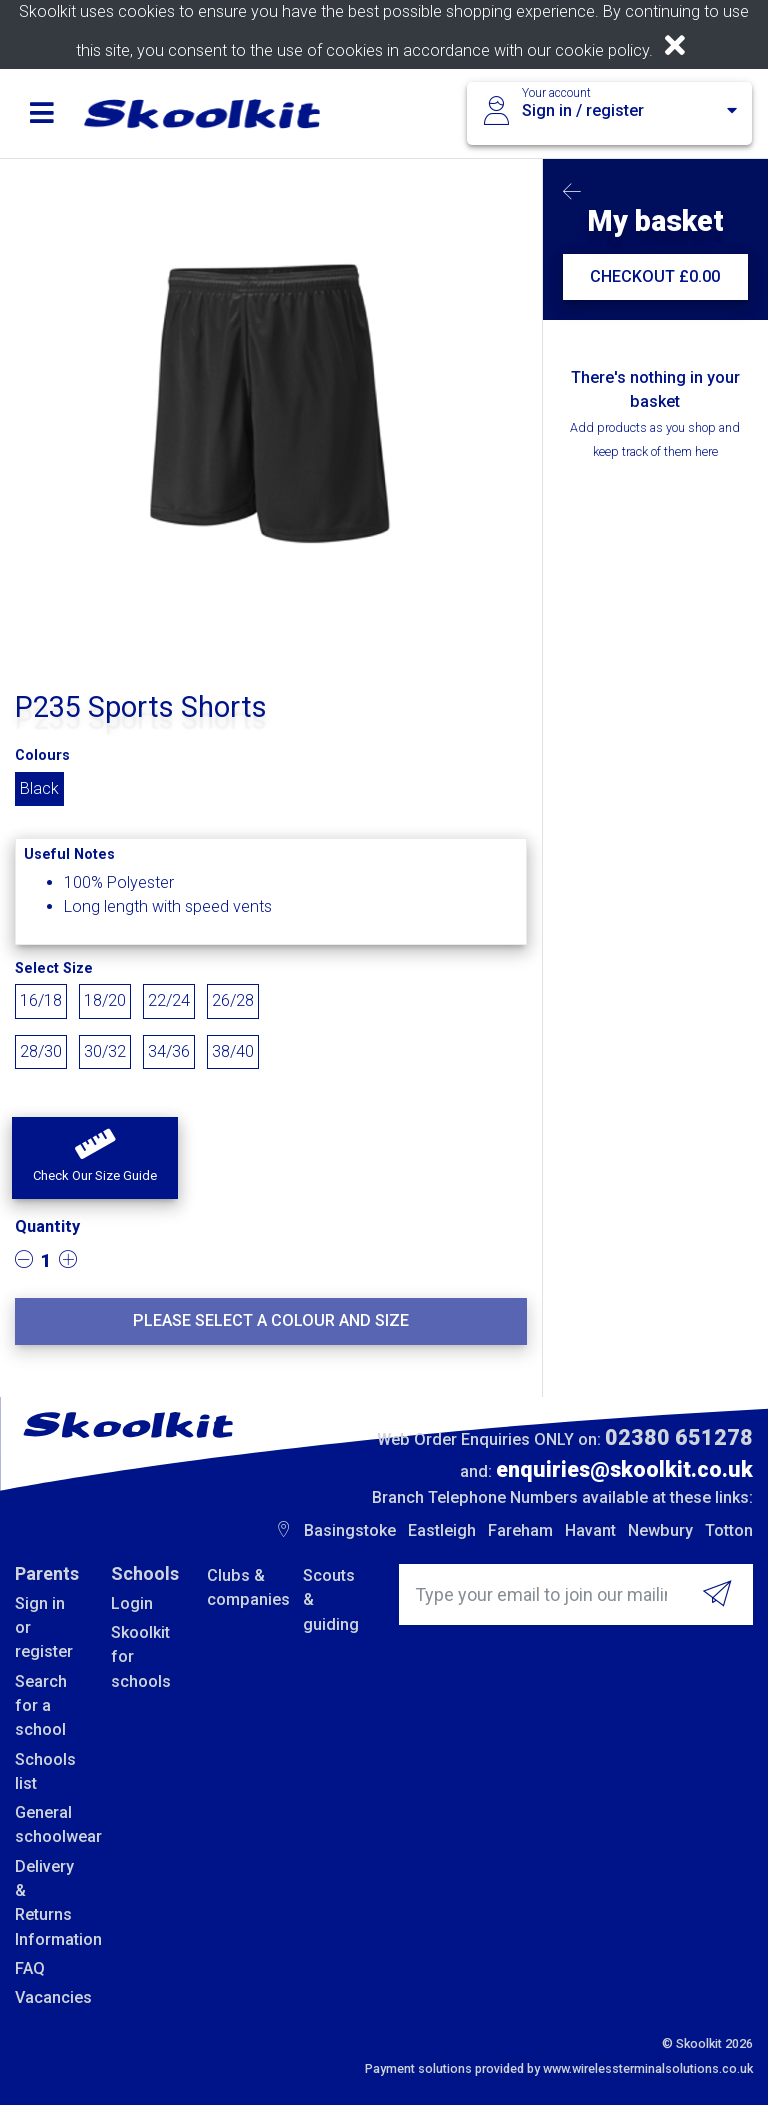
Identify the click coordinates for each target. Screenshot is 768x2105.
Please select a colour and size (271, 1320)
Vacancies (48, 1997)
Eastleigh (442, 1530)
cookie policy (602, 50)
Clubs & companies (240, 1587)
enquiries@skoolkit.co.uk (624, 1469)
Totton (729, 1530)
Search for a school (41, 1706)
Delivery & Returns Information (48, 1903)
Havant (590, 1530)
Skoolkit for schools (141, 1657)
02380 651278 (679, 1437)
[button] (95, 1158)
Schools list (45, 1771)
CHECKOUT (655, 276)
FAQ (30, 1968)
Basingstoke (350, 1530)
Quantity (47, 1226)
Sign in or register (44, 1628)
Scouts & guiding (331, 1600)
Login (132, 1603)
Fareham (520, 1530)
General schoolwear (48, 1824)
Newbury (660, 1530)
